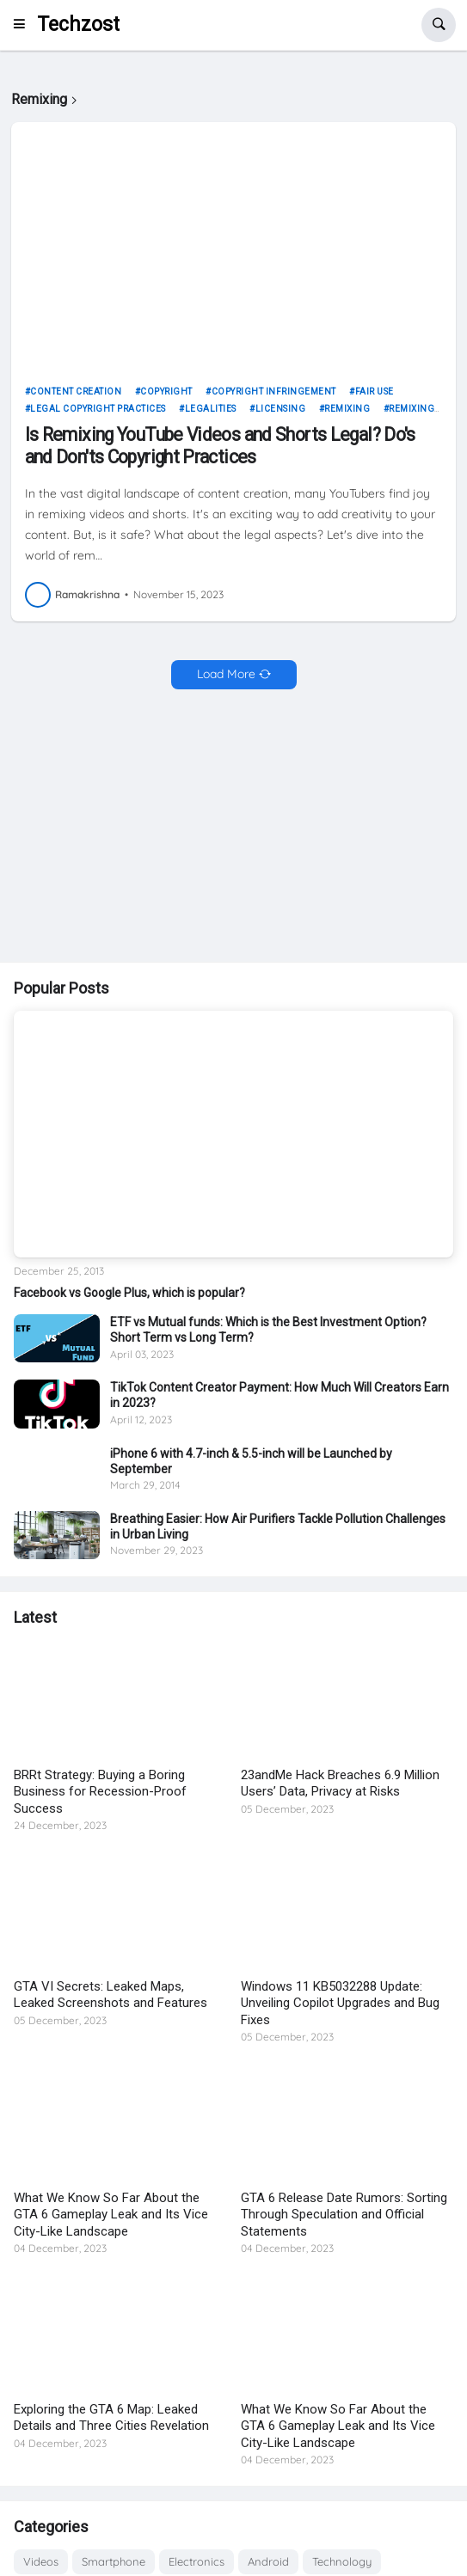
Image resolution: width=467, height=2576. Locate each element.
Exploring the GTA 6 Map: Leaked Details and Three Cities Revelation (111, 2418)
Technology (342, 2561)
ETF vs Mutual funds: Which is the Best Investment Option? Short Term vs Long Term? (268, 1329)
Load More (226, 674)
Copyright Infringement (274, 391)
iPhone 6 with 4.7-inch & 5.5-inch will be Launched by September (251, 1461)
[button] (24, 25)
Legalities (211, 408)
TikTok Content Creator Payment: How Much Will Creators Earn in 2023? (279, 1395)
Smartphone (113, 2561)
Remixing (347, 408)
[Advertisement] (233, 827)
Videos (40, 2561)
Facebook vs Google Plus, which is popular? (129, 1293)
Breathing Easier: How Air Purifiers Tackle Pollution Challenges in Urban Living (277, 1526)
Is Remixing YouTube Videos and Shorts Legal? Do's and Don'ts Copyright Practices (220, 445)
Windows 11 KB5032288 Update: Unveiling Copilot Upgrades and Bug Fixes (340, 2003)
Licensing (280, 408)
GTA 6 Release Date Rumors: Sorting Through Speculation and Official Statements (344, 2214)
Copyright (166, 391)
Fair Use (374, 391)
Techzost (78, 24)
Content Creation (75, 391)
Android (268, 2561)
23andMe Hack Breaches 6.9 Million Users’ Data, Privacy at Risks (340, 1783)
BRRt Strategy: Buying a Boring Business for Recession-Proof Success (100, 1791)
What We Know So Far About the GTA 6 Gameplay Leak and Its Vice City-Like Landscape (111, 2214)
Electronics (196, 2561)
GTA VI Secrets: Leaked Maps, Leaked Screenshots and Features (110, 1995)
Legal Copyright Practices (98, 408)
